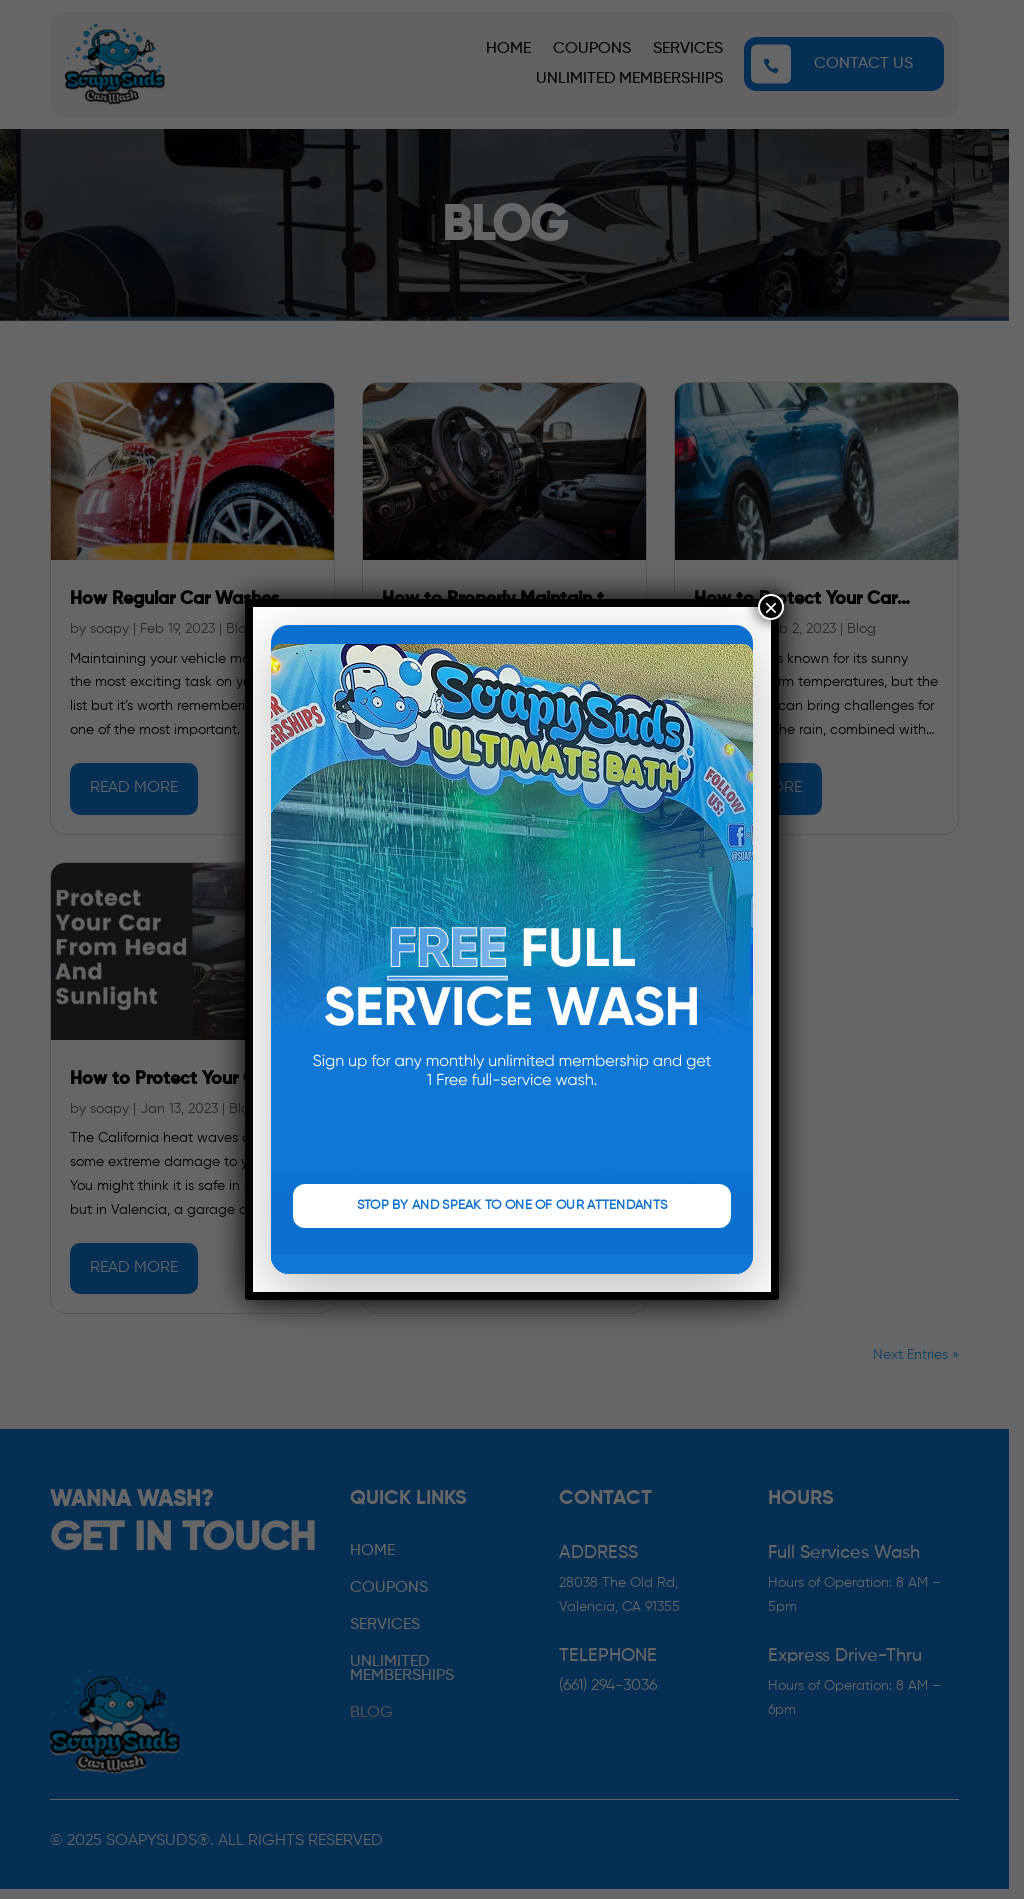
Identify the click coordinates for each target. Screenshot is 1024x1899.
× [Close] (771, 607)
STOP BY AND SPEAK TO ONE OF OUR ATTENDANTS (512, 1205)
